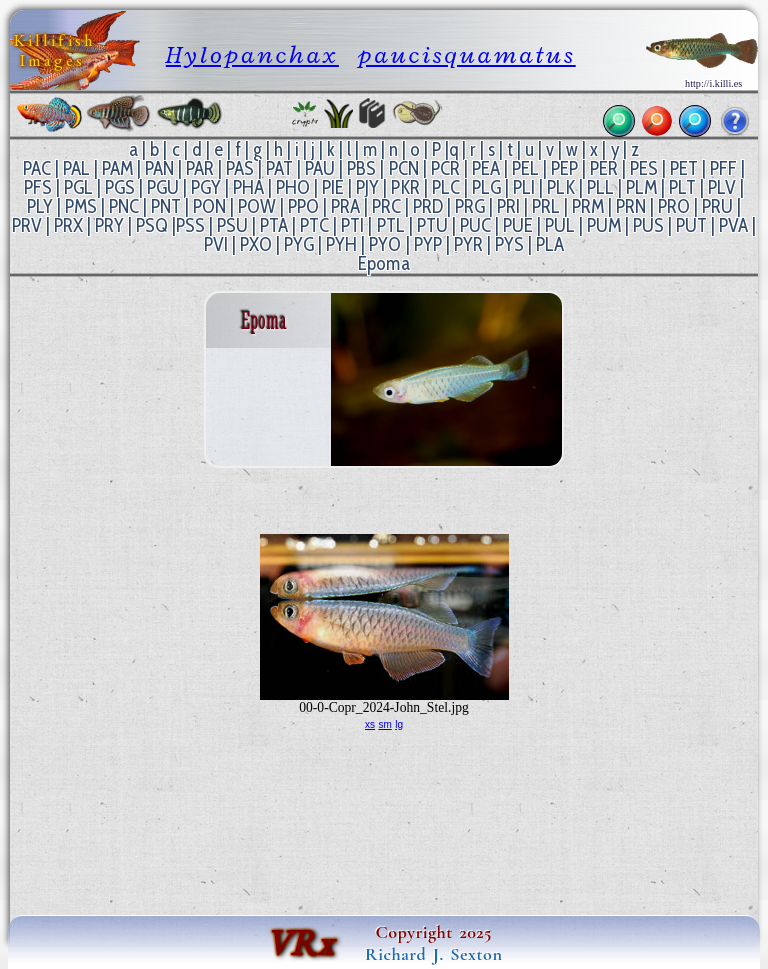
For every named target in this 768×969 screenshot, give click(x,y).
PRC (386, 206)
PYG (299, 244)
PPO (303, 206)
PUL (560, 225)
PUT (691, 225)
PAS (240, 168)
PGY (206, 187)
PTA (274, 225)
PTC (314, 225)
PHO (293, 187)
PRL (546, 206)
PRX (68, 225)
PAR (200, 168)
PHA (248, 187)
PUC (475, 225)
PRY (109, 225)
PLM (641, 187)
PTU (432, 225)
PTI (352, 225)
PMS (81, 206)
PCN (404, 168)
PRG (470, 206)
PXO (256, 244)
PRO (674, 206)
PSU (232, 225)
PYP (428, 244)
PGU (163, 187)
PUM (604, 225)
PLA (550, 244)
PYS (509, 244)
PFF (723, 168)
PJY (367, 187)
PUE (518, 225)
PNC (124, 206)
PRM (588, 206)
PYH (341, 244)
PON (209, 206)
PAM (117, 168)
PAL (76, 168)
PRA (345, 206)
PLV (722, 187)
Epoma (383, 263)
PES (644, 168)
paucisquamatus (467, 54)
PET (684, 168)
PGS (120, 187)
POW (257, 206)
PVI (216, 244)
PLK (561, 187)
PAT (279, 168)
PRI (508, 206)
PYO (385, 244)
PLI (524, 187)
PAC (37, 168)
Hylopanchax (252, 54)
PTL (391, 225)
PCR (445, 168)
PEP (564, 168)
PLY (40, 206)
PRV (27, 225)
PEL (525, 168)
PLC (446, 187)
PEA (486, 168)
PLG (486, 187)
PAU (320, 168)
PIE (333, 187)
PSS (190, 225)
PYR (468, 244)
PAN (159, 168)
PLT (682, 187)
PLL (600, 187)
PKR (405, 187)
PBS (361, 168)
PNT (166, 206)
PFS (38, 187)
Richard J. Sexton (433, 954)
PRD (428, 206)
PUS (648, 225)
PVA (733, 225)
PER (604, 168)
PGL (78, 187)
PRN (631, 206)
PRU (717, 206)
